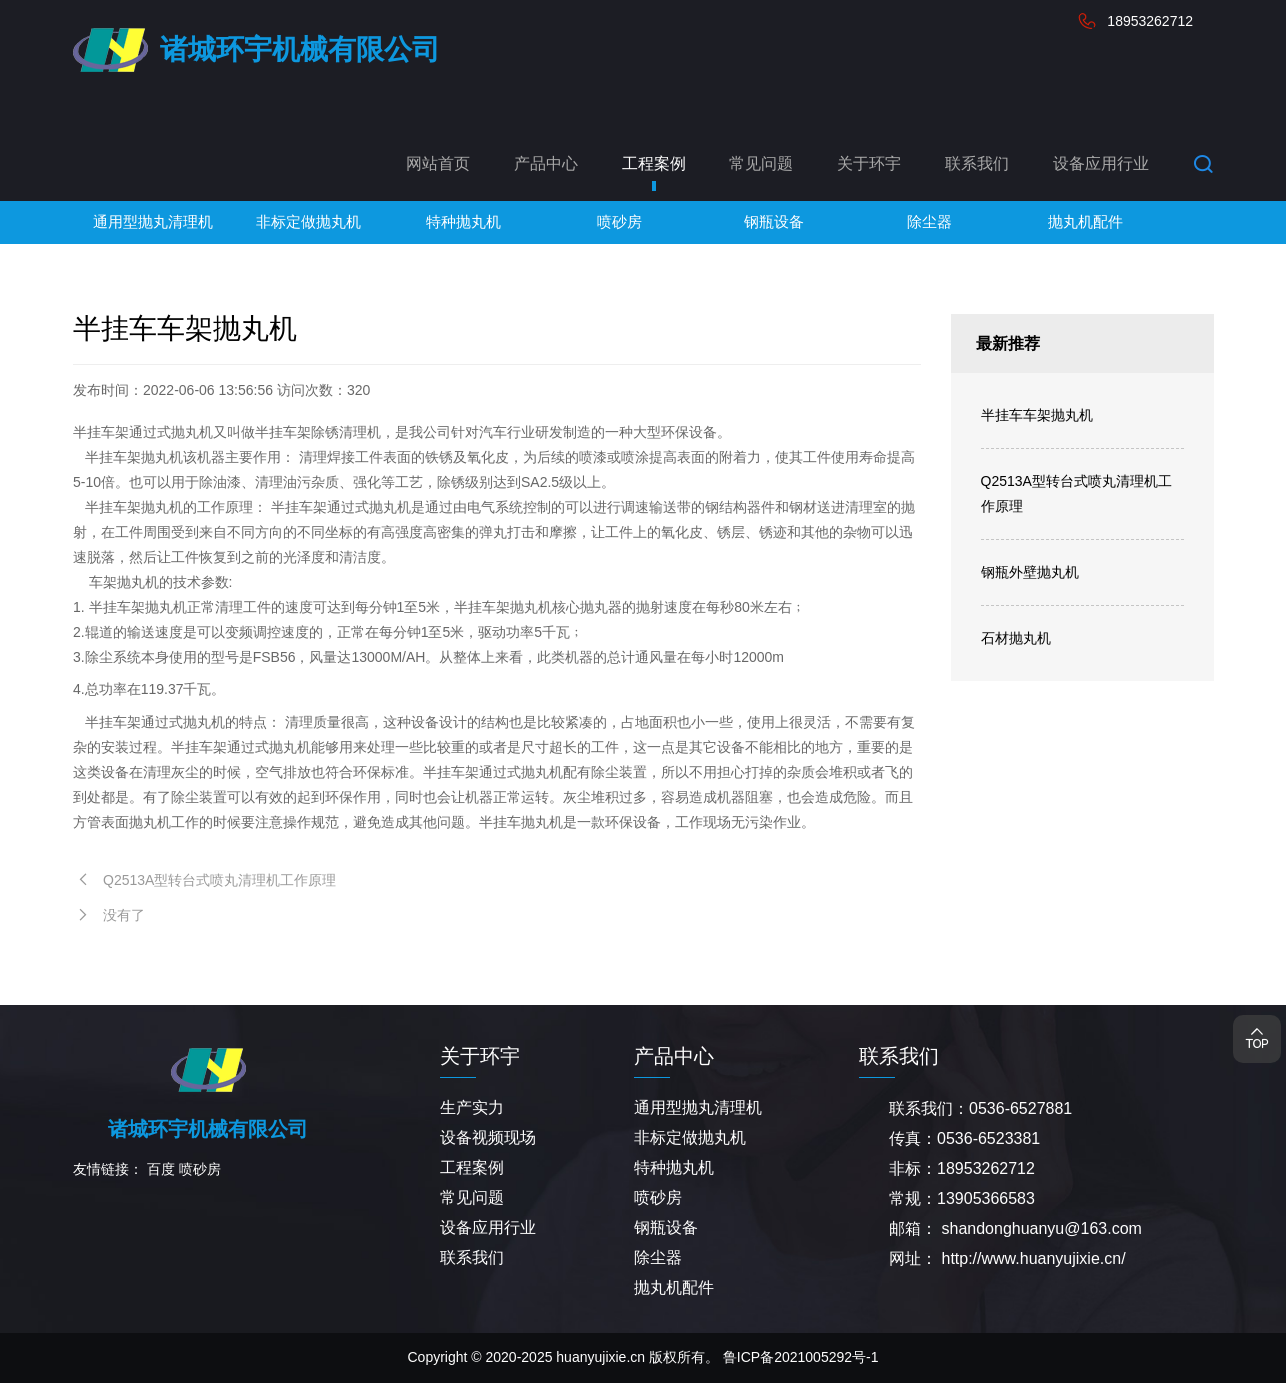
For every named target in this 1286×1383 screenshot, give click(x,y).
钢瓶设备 (666, 1227)
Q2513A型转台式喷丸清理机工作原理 (1076, 493)
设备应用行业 (1101, 163)
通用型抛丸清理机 (698, 1107)
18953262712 (1150, 21)
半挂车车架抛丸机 (1037, 415)
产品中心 (546, 163)
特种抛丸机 (674, 1167)
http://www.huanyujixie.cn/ (1033, 1258)
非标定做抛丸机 (690, 1137)
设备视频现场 (488, 1137)
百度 (161, 1169)
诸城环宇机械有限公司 (300, 49)
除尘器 (658, 1257)
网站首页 (438, 163)
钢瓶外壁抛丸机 (1030, 572)
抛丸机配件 (674, 1287)
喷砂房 (200, 1169)
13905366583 (986, 1198)
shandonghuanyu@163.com (1041, 1228)
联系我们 (977, 163)
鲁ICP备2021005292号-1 (801, 1357)
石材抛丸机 (1016, 638)
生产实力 (472, 1107)
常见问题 (761, 163)
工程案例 (654, 163)
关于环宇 (869, 163)
